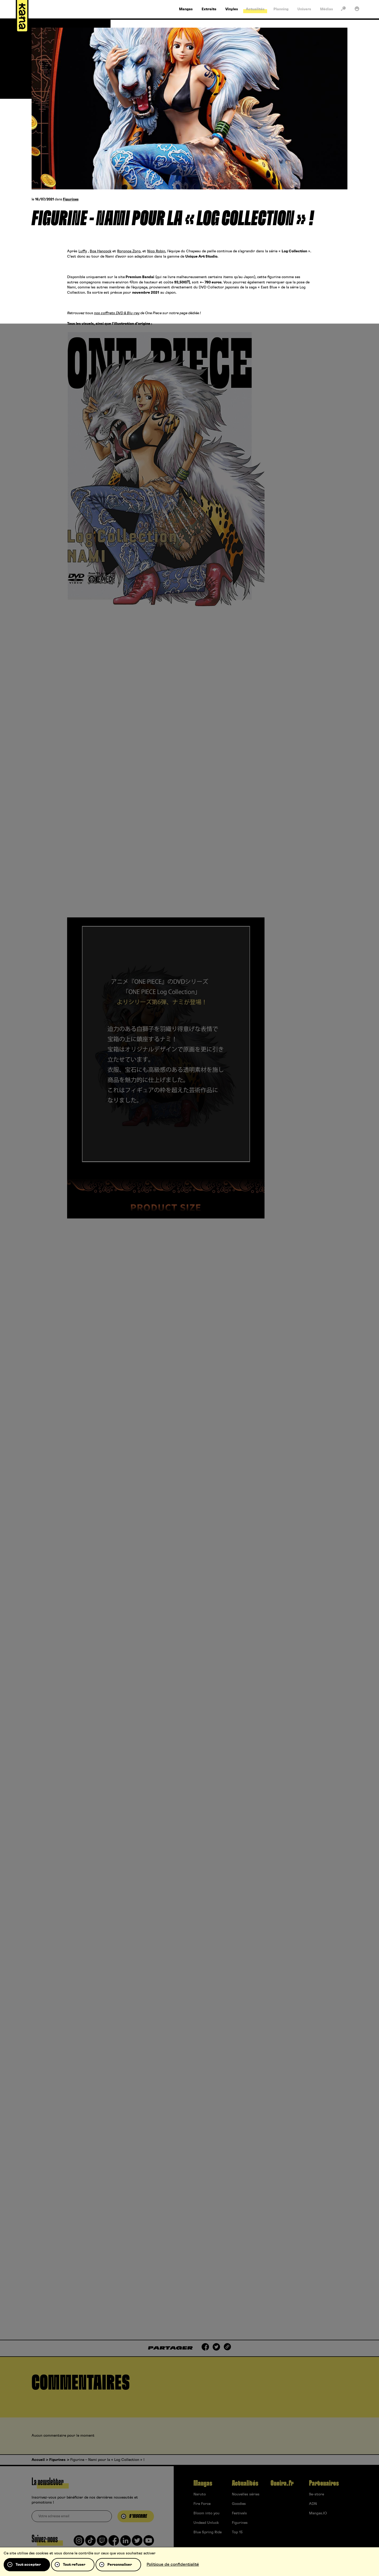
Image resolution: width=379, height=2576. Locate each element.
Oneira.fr (282, 2483)
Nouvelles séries (246, 2494)
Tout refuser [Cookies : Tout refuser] (74, 2565)
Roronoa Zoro (129, 251)
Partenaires (324, 2483)
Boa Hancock (100, 251)
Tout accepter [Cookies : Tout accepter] (28, 2565)
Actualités (245, 2483)
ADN (313, 2504)
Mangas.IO (318, 2513)
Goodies (239, 2504)
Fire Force (202, 2504)
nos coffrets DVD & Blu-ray (116, 313)
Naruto (199, 2494)
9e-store (316, 2494)
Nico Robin (156, 251)
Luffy (82, 251)
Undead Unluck (206, 2523)
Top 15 (237, 2532)
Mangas (202, 2483)
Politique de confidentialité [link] (173, 2564)
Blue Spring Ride (207, 2532)
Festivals (239, 2513)
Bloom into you (206, 2513)
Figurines (70, 199)
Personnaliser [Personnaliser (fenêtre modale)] (119, 2565)
